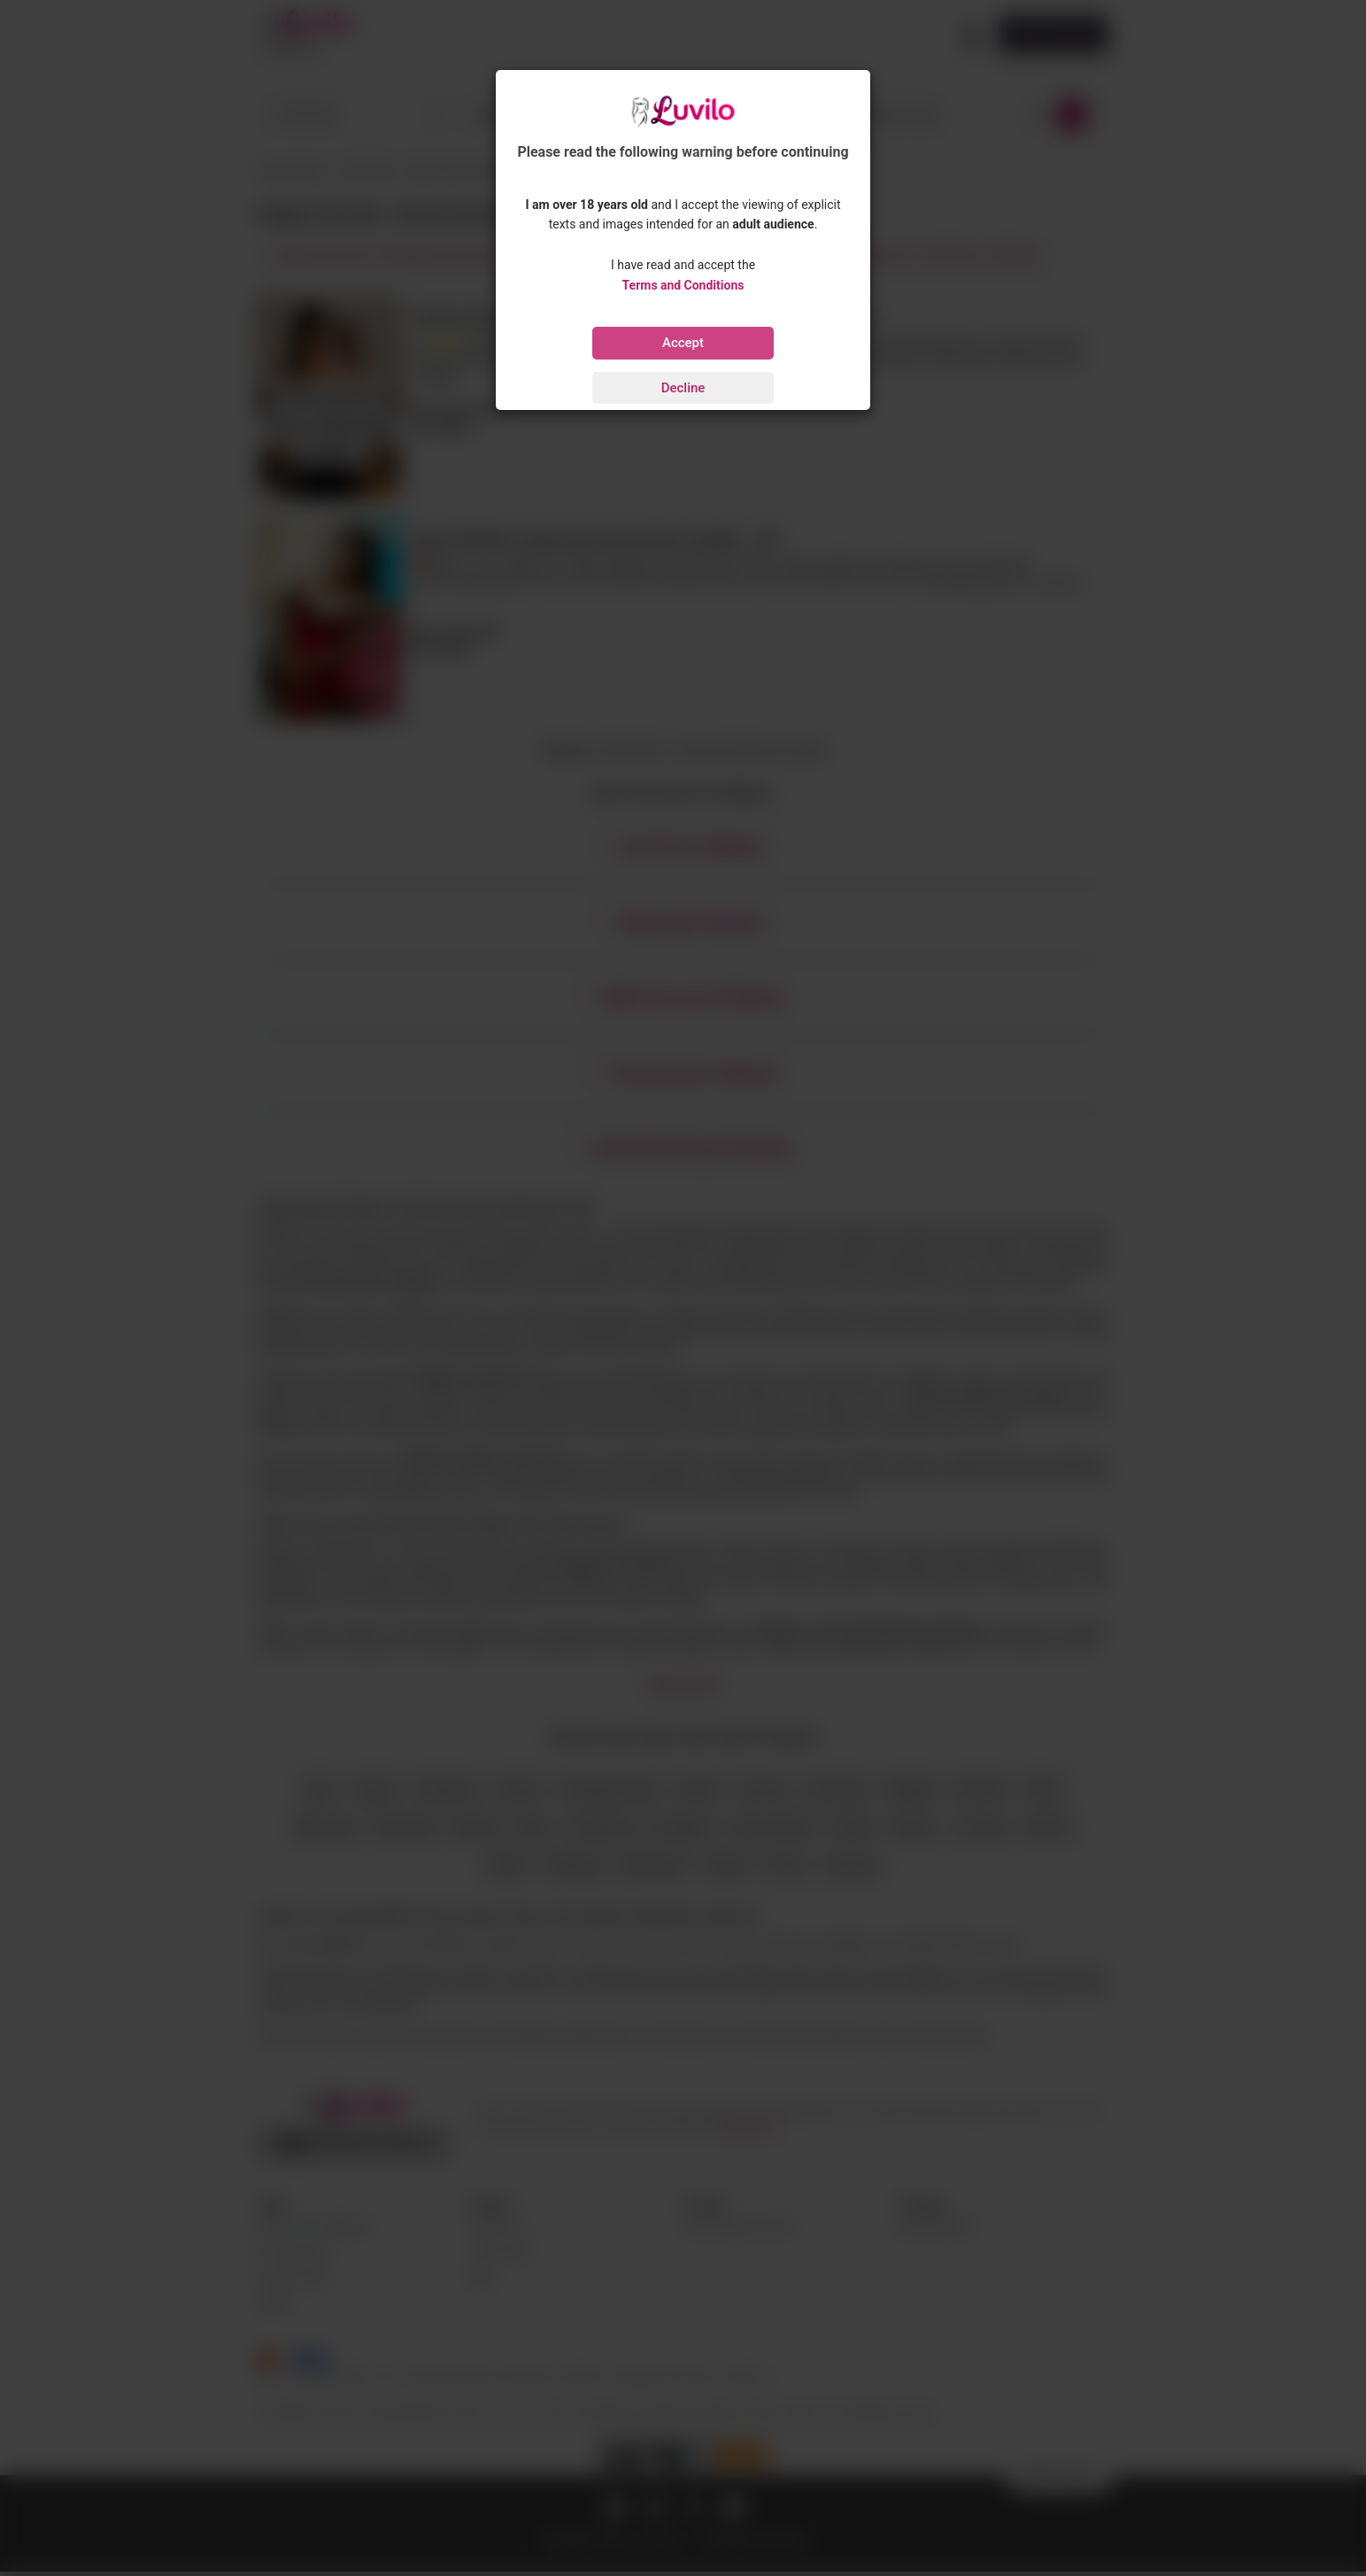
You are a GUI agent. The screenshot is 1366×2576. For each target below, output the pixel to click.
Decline (683, 388)
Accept (683, 343)
